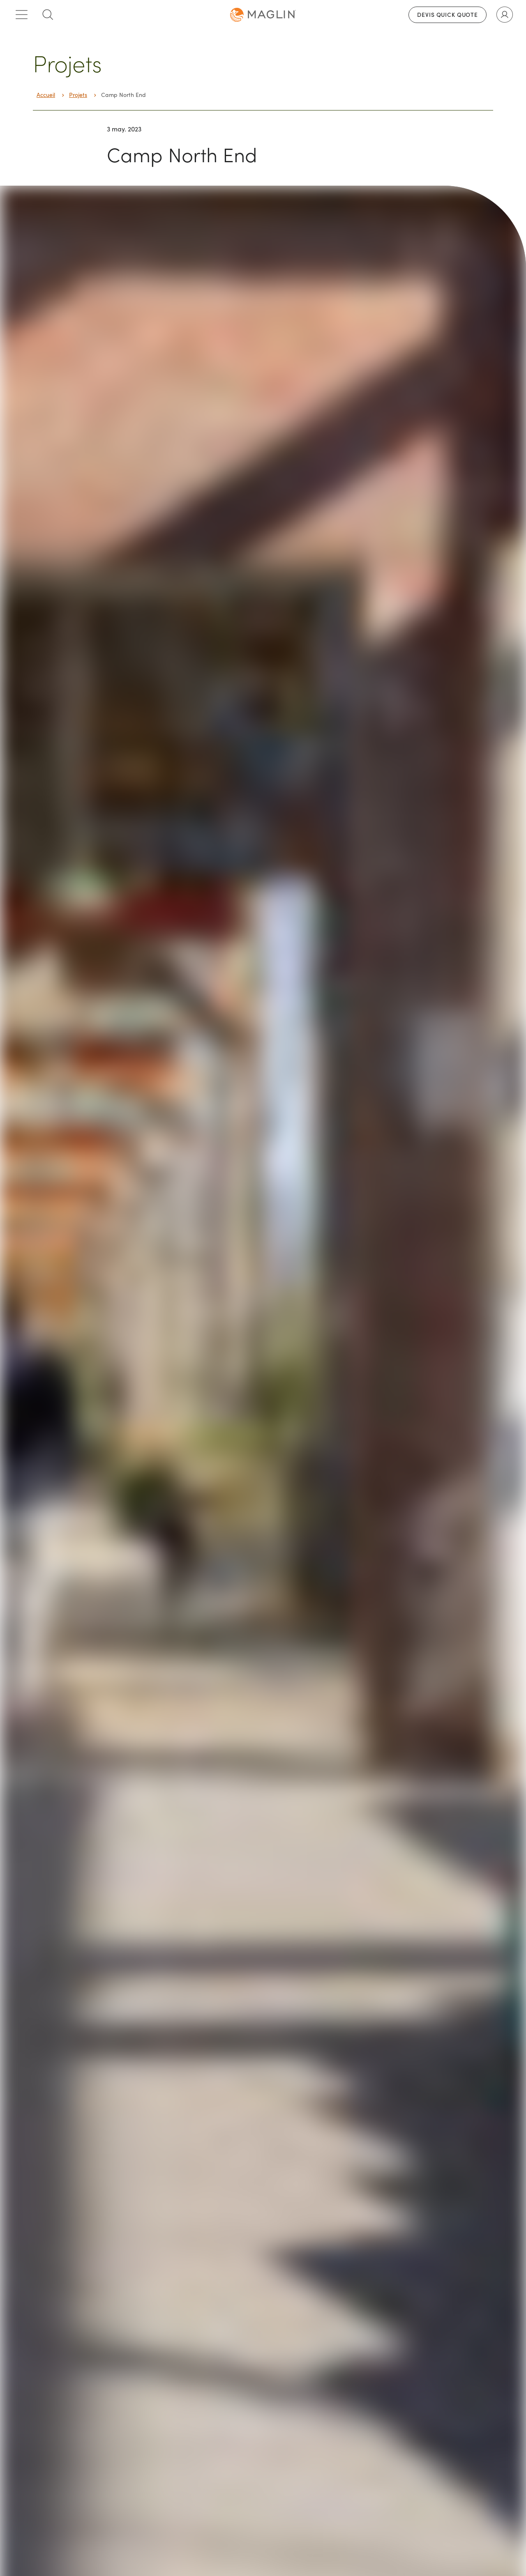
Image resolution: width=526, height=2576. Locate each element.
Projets (78, 95)
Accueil (46, 95)
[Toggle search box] (47, 15)
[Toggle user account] (504, 15)
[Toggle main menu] (21, 15)
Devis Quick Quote (447, 14)
